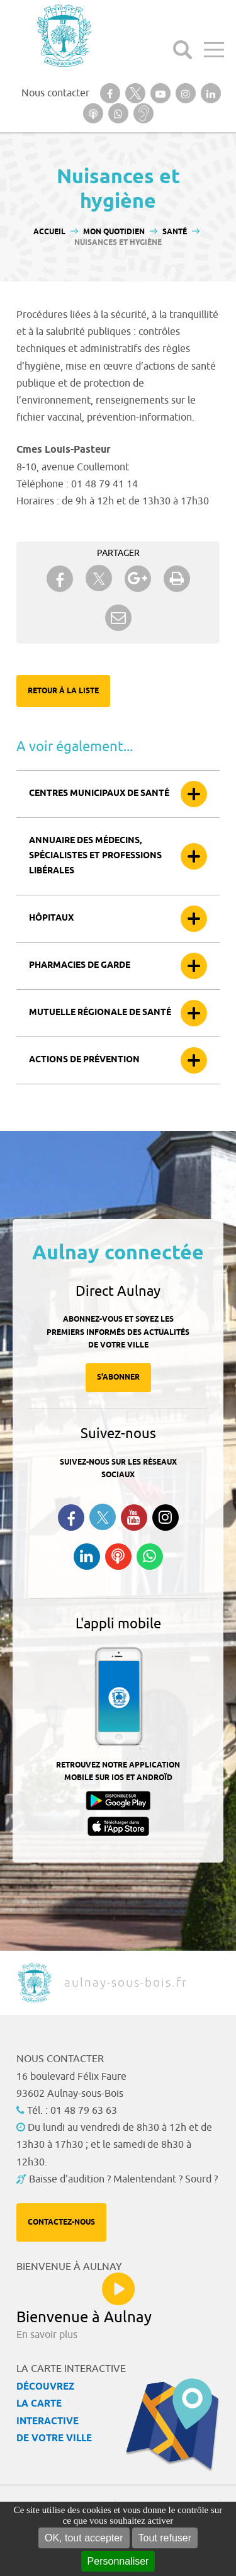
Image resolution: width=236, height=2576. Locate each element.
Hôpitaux (51, 918)
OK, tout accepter (84, 2538)
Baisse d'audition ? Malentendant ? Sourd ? (123, 2179)
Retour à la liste (63, 691)
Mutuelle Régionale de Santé (100, 1013)
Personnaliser (118, 2561)
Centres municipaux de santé (99, 794)
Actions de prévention (84, 1060)
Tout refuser (164, 2538)
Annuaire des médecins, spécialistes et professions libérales (95, 856)
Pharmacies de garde (79, 966)
